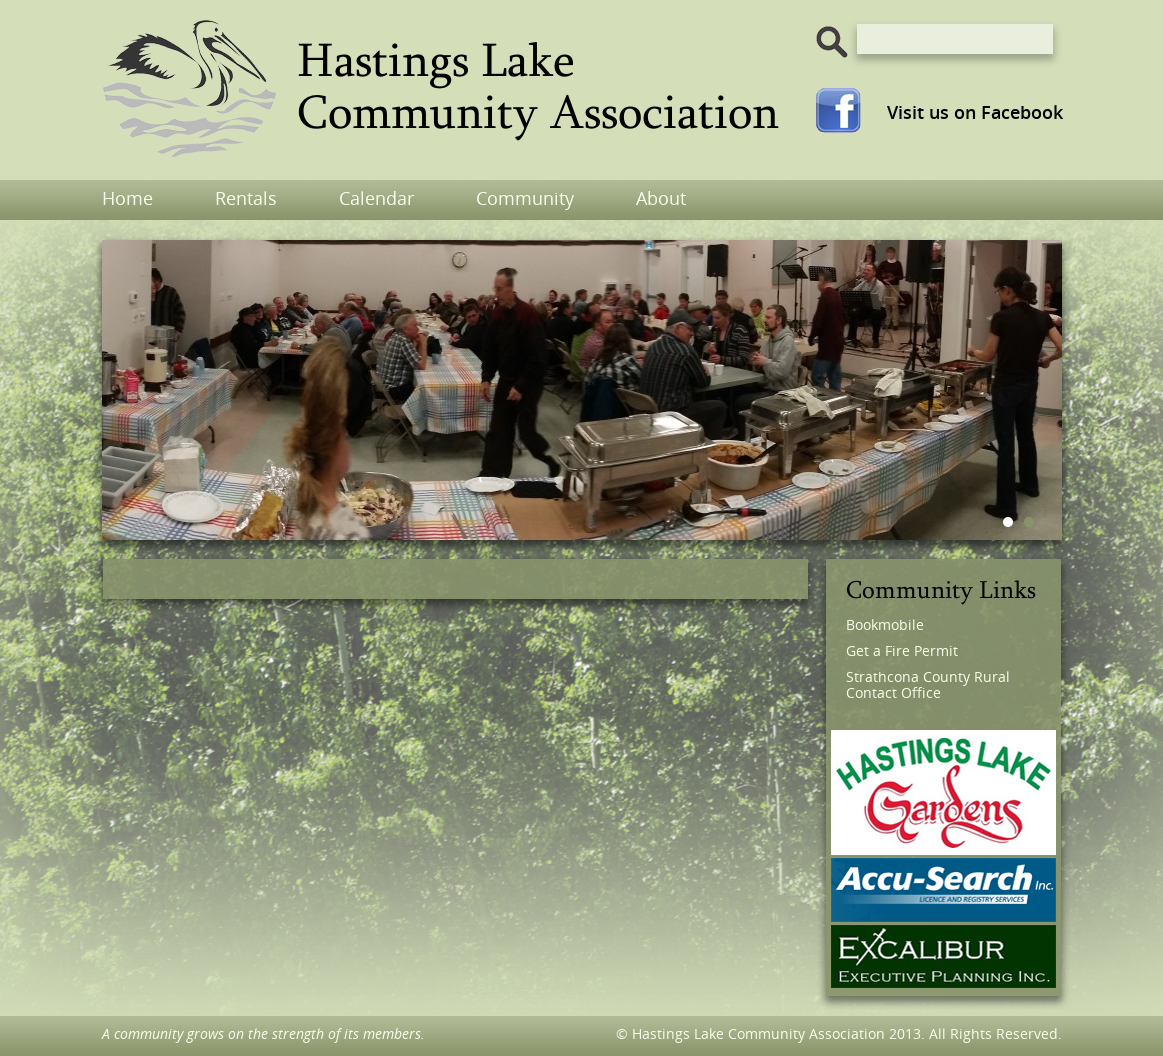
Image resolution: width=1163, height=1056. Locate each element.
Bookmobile (885, 624)
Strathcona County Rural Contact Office (928, 684)
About (661, 198)
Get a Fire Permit (902, 650)
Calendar (376, 198)
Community (525, 198)
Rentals (246, 198)
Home (127, 198)
